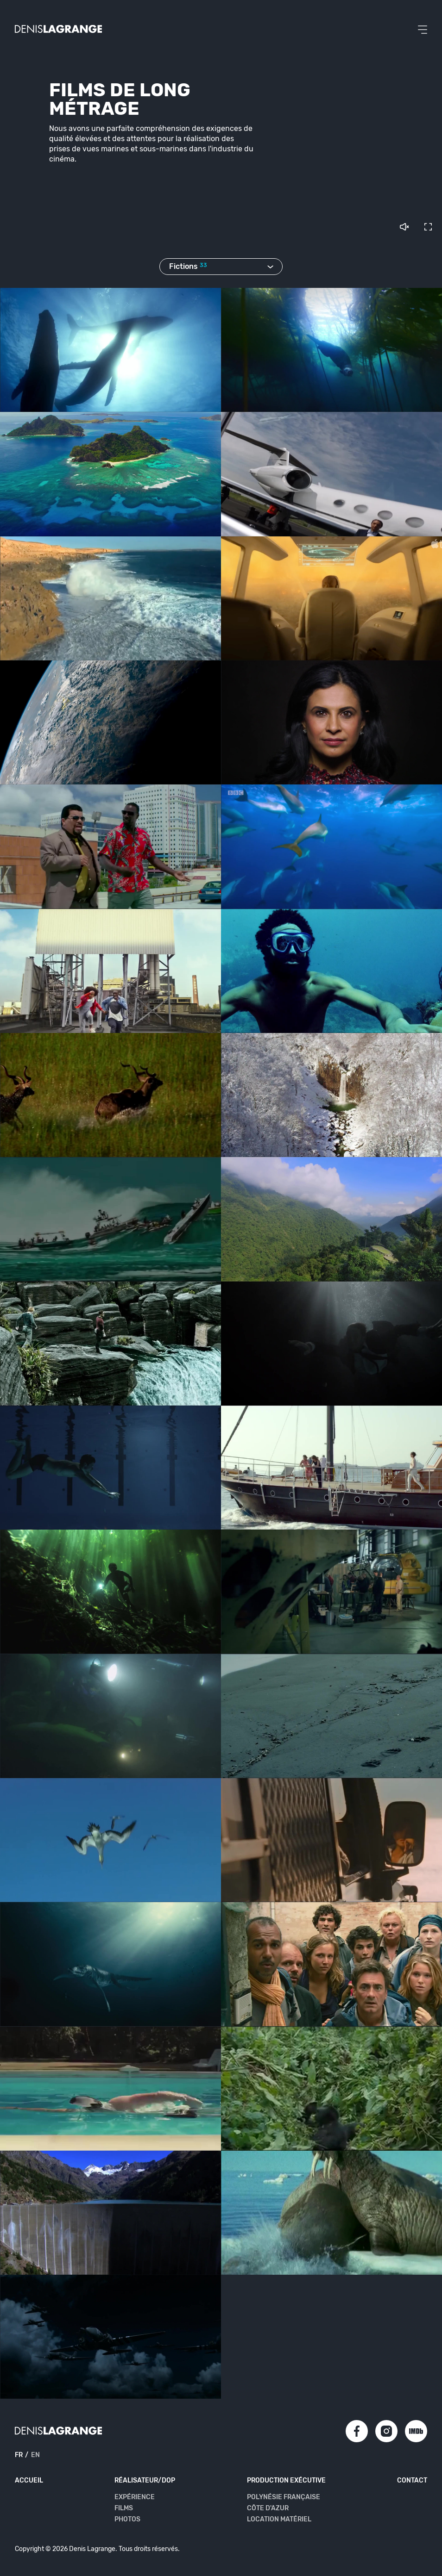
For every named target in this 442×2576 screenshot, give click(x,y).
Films (123, 2508)
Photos (127, 2519)
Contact (412, 2480)
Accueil (29, 2480)
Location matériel (278, 2519)
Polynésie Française (282, 2497)
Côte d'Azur (267, 2508)
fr (20, 2455)
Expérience (134, 2497)
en (36, 2455)
